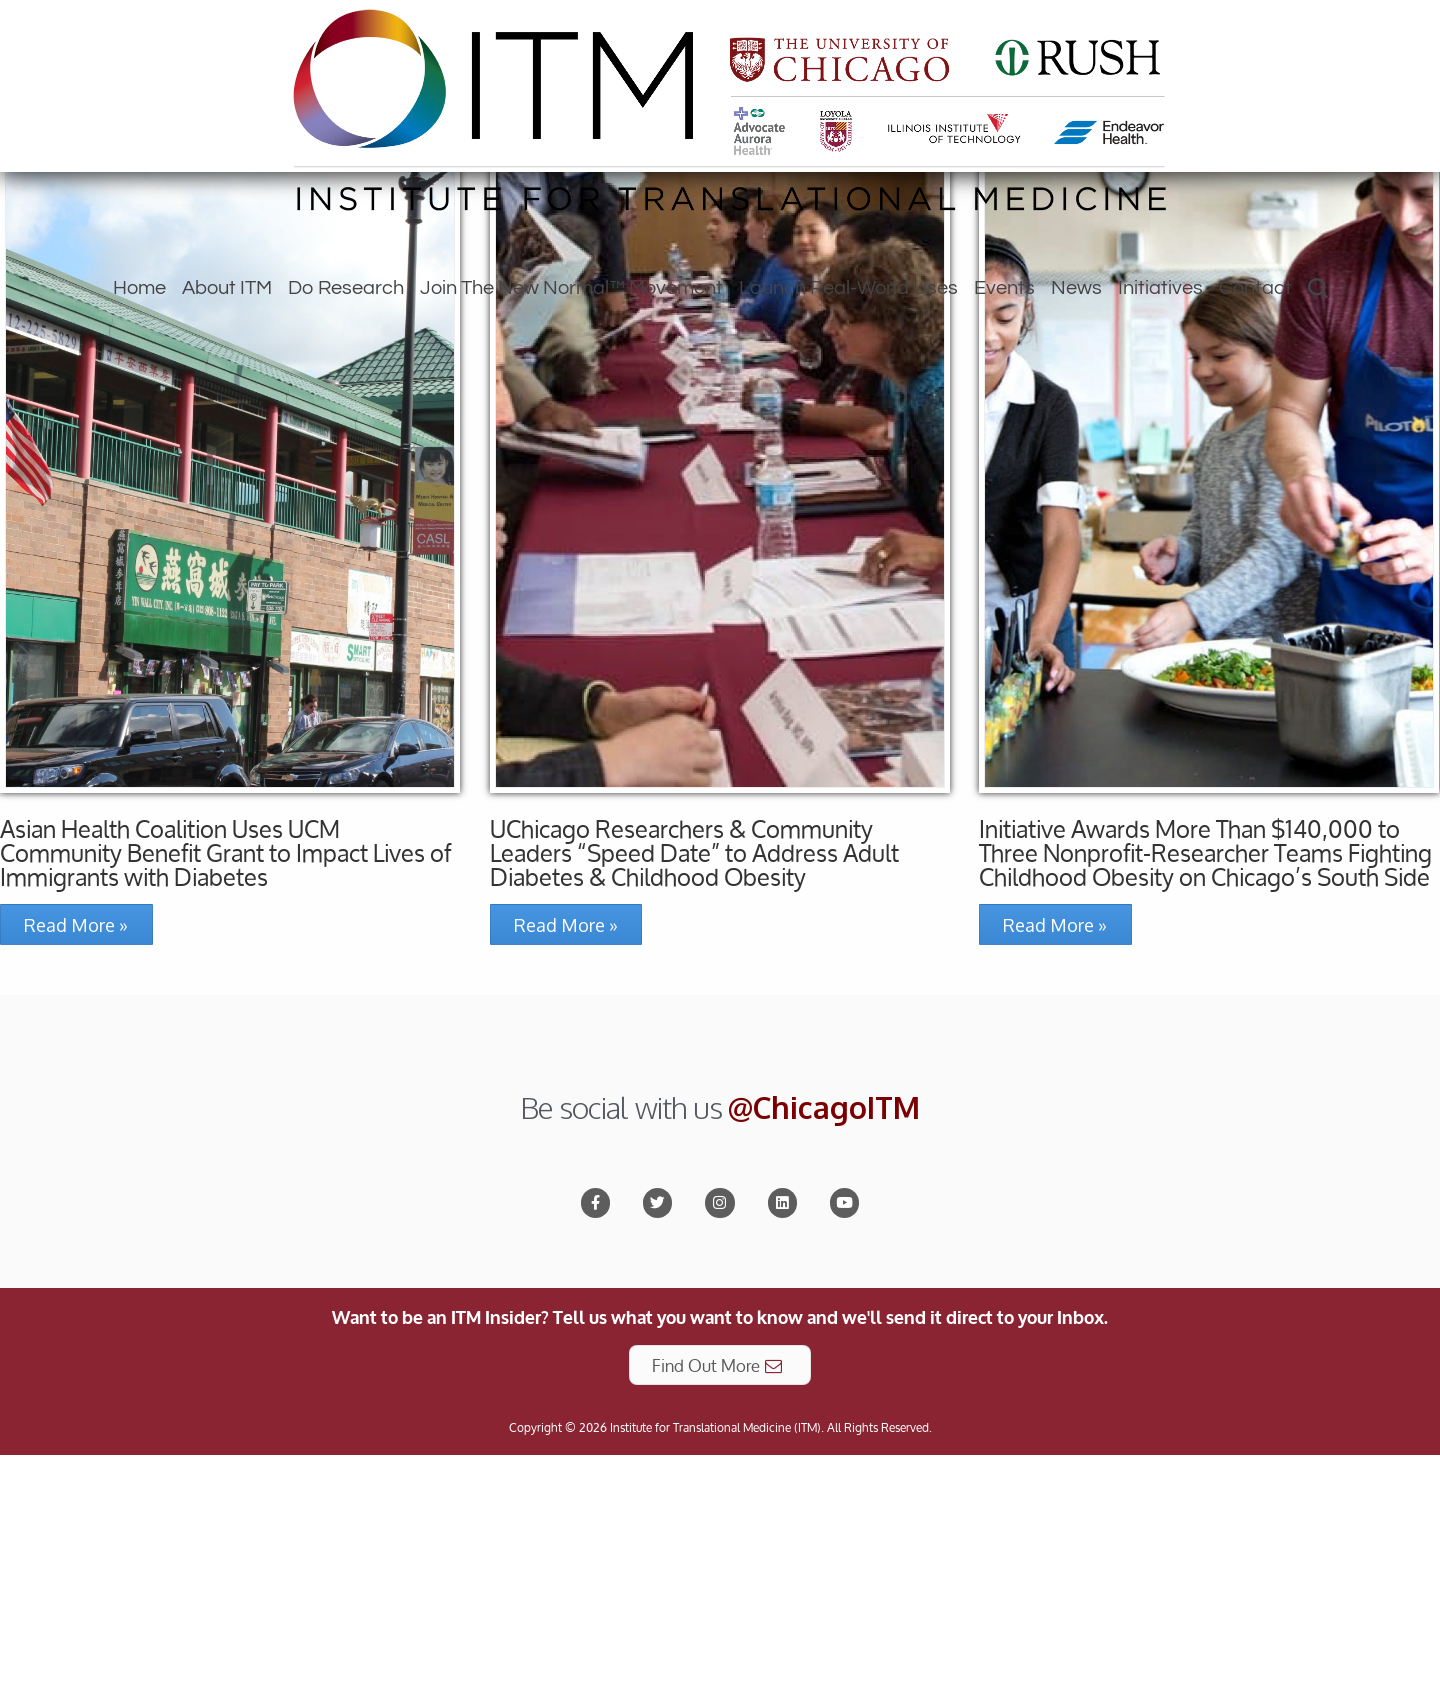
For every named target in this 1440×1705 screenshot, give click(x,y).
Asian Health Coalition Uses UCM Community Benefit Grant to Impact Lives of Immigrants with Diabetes (225, 1086)
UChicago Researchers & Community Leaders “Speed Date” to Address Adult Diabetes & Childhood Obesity (694, 1086)
